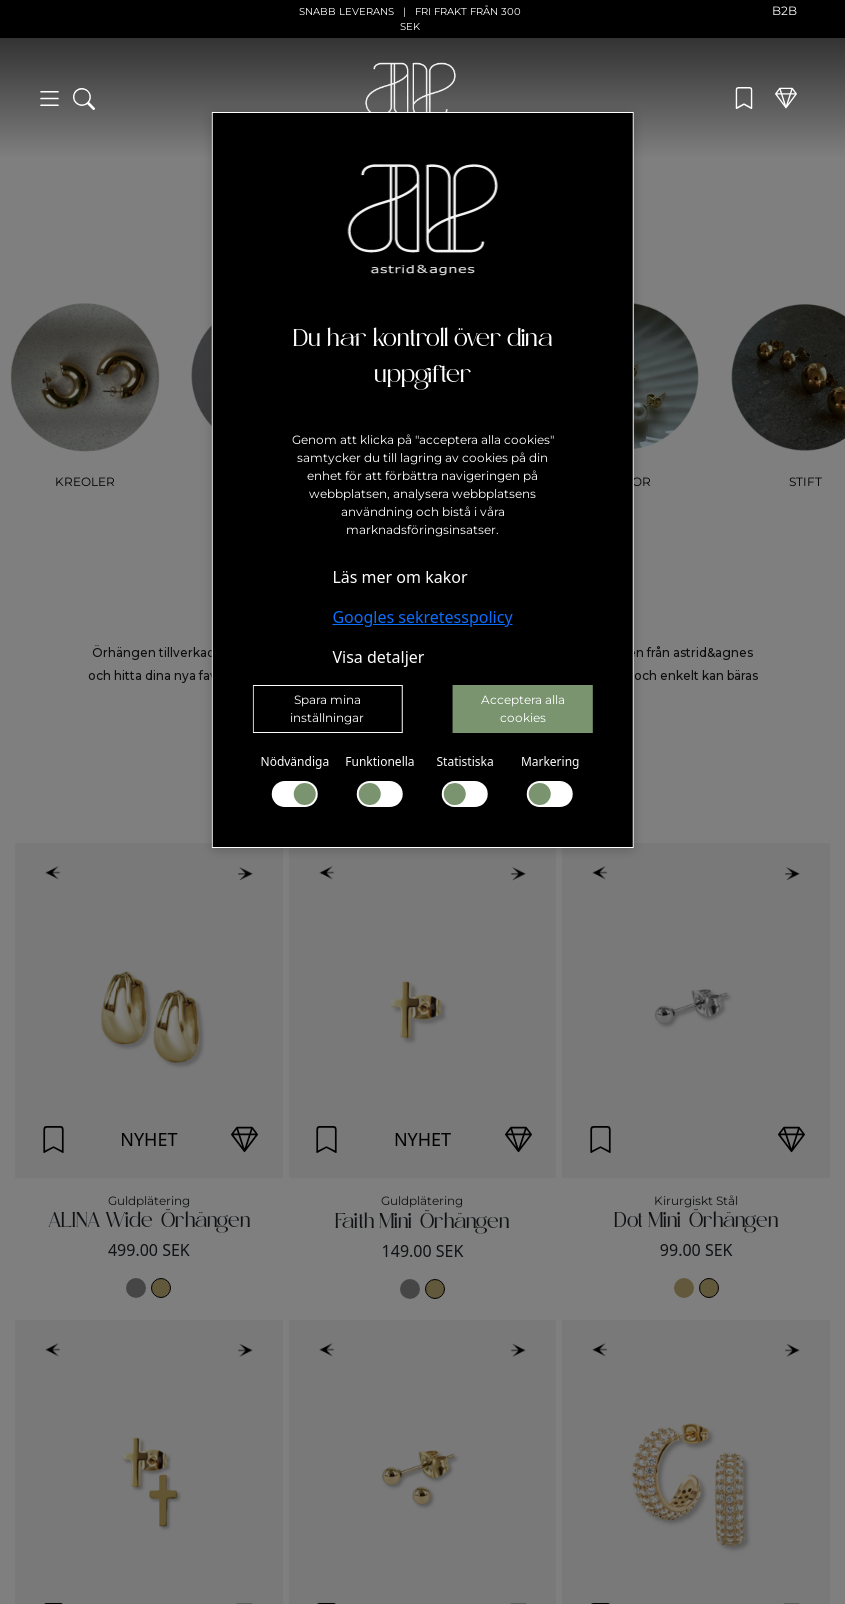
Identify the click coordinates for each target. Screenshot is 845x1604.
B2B (784, 10)
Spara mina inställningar (327, 708)
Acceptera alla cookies (523, 708)
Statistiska (464, 780)
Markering (550, 780)
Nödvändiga (295, 780)
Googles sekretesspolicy (422, 617)
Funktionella (379, 780)
